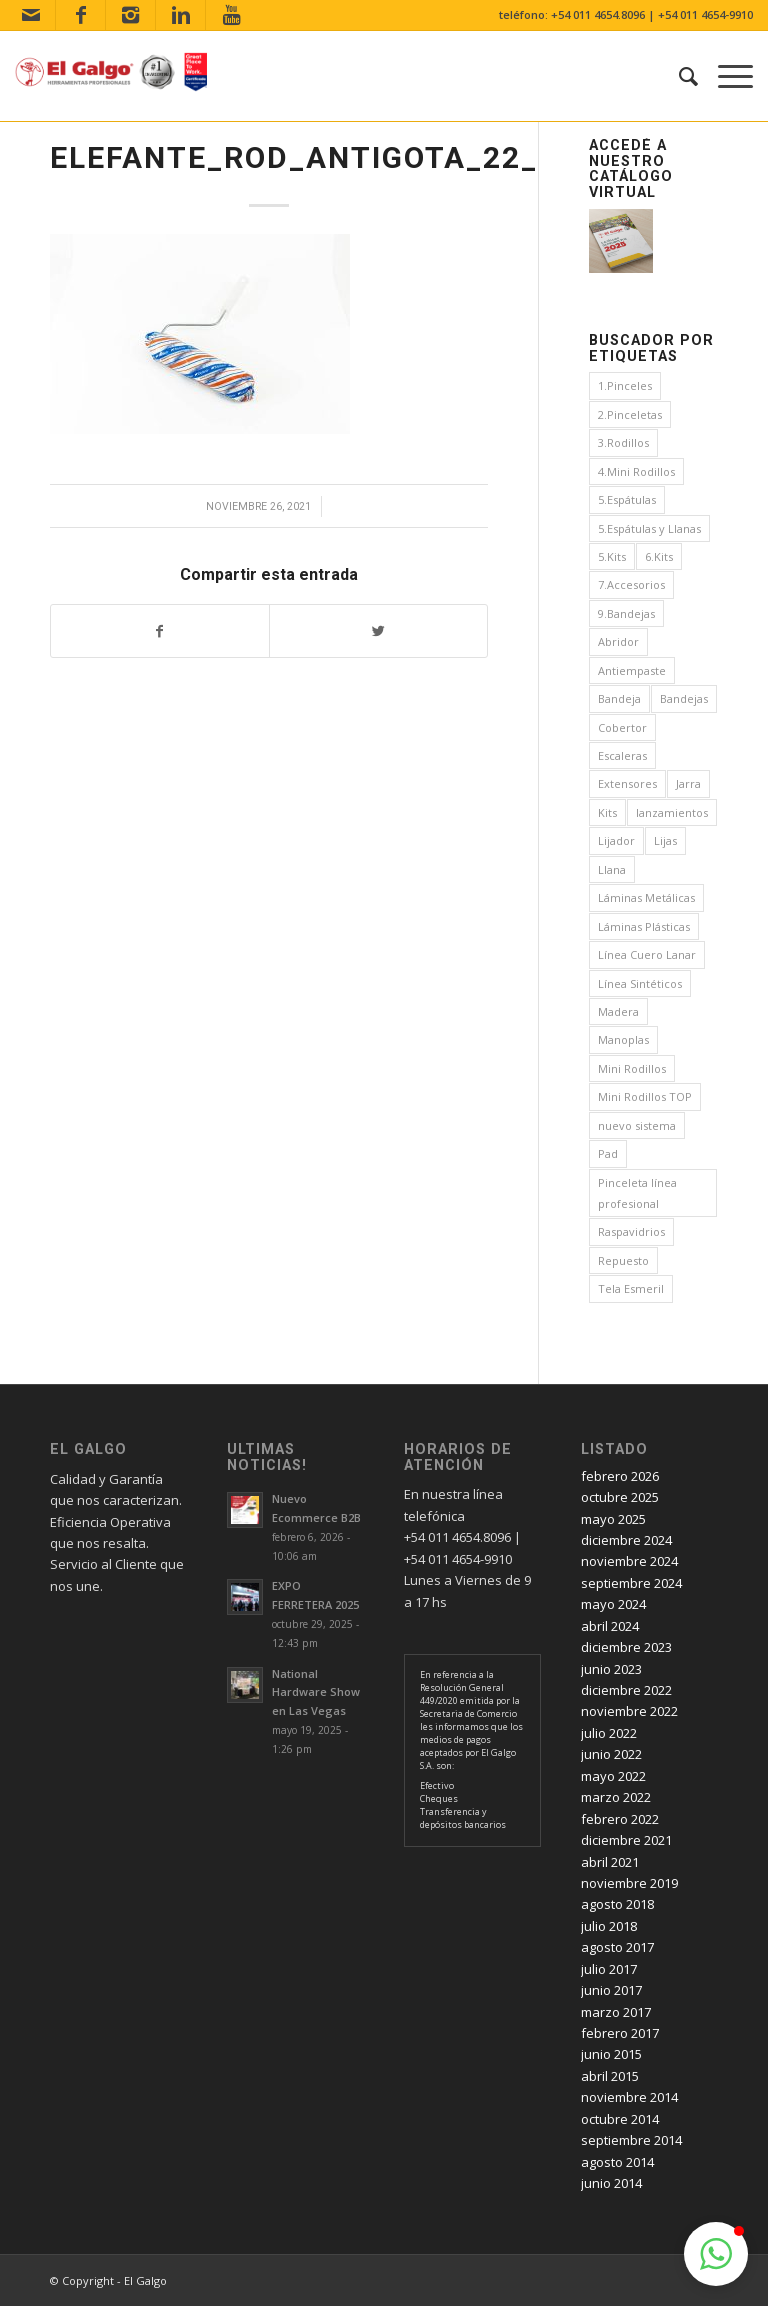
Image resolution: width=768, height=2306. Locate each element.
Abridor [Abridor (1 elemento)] (618, 641)
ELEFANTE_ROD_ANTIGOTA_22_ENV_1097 (372, 157)
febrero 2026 (620, 1476)
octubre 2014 (620, 2119)
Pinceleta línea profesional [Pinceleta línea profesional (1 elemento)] (637, 1193)
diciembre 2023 (626, 1647)
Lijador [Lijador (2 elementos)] (616, 840)
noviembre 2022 (629, 1711)
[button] (716, 2254)
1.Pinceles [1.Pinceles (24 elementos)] (625, 385)
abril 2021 (610, 1862)
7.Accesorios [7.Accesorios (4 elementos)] (631, 584)
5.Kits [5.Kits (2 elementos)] (612, 556)
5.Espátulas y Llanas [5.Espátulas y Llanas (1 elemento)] (649, 528)
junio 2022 (611, 1754)
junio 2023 (611, 1669)
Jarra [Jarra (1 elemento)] (688, 783)
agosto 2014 (617, 2162)
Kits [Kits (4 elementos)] (607, 812)
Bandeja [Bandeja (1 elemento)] (619, 698)
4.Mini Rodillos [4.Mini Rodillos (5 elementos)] (636, 471)
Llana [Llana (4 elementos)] (612, 869)
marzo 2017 (616, 2012)
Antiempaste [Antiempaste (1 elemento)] (632, 670)
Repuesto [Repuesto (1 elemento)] (623, 1260)
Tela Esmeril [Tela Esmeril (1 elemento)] (631, 1288)
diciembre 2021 (626, 1840)
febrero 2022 (620, 1819)
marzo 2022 (616, 1797)
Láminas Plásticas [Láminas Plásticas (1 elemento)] (644, 926)
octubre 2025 (620, 1497)
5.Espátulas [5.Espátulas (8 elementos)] (627, 499)
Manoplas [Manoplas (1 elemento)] (623, 1039)
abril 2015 (610, 2076)
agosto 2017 (617, 1947)
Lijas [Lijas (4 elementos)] (665, 840)
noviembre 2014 (629, 2097)
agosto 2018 (617, 1904)
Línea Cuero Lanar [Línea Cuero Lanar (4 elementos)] (647, 954)
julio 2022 (609, 1733)
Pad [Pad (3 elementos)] (608, 1153)
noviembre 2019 (629, 1883)
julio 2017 (609, 1969)
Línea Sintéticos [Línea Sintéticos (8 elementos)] (640, 983)
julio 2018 (609, 1926)
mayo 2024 (613, 1604)
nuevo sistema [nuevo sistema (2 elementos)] (637, 1125)
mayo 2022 (613, 1776)
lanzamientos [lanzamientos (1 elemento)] (672, 812)
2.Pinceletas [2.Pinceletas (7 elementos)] (630, 414)
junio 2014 (611, 2183)
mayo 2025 (613, 1519)
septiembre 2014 (631, 2140)
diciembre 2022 (626, 1690)
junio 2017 (611, 1990)
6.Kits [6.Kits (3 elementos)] (659, 556)
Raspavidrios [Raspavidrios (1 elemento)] (631, 1231)
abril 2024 (610, 1626)
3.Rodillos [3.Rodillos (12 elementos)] (623, 442)
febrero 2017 (620, 2033)
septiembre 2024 (631, 1583)
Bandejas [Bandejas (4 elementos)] (684, 698)
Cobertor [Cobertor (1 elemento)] (622, 727)
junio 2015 (611, 2054)
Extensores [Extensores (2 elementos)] (627, 783)
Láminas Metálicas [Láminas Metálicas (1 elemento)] (646, 897)
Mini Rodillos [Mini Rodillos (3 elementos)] (632, 1068)
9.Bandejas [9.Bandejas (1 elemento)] (626, 613)
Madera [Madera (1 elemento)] (618, 1011)
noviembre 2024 (629, 1561)
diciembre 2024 (626, 1540)
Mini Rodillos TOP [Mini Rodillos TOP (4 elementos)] (645, 1096)
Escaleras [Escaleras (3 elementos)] (622, 755)
